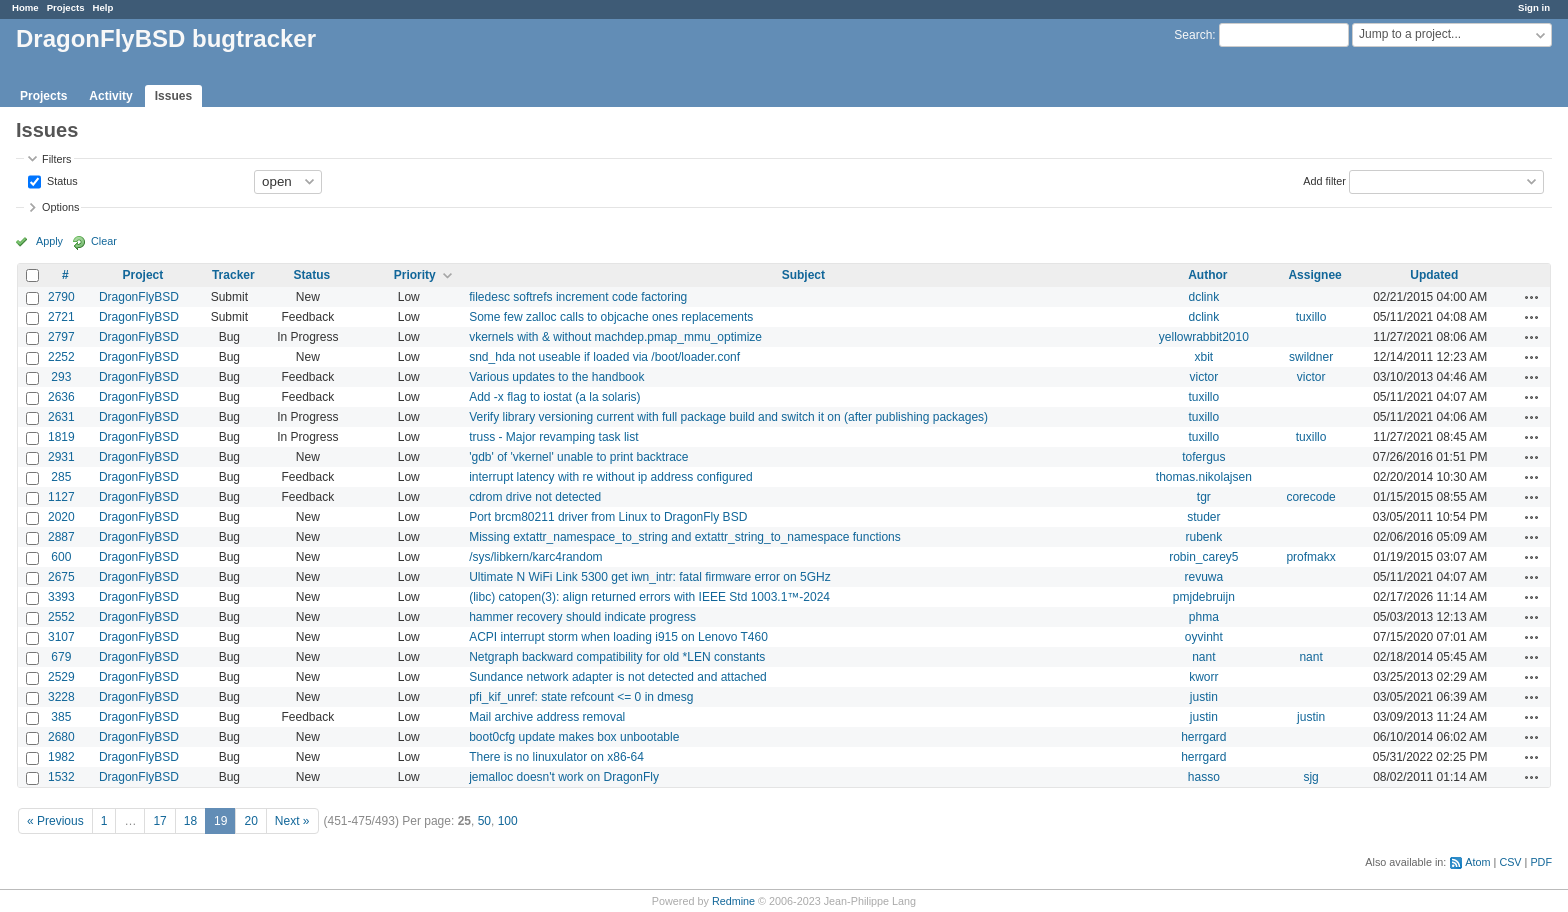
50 (484, 821)
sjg (1310, 777)
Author (1207, 275)
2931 (61, 457)
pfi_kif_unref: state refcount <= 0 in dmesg (581, 697)
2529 (61, 677)
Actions (1532, 297)
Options (60, 207)
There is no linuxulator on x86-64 (556, 757)
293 (61, 377)
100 (508, 821)
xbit (1204, 357)
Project (143, 275)
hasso (1204, 777)
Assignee (1314, 275)
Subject (803, 275)
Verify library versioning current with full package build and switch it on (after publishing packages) (728, 417)
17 (159, 821)
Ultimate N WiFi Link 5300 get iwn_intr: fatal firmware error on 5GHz (649, 577)
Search (1193, 35)
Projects (66, 7)
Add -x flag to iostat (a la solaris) (554, 397)
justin (1204, 697)
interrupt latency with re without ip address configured (610, 477)
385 (61, 717)
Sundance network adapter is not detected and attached (618, 677)
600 (61, 557)
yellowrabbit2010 (1204, 337)
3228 (61, 697)
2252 (61, 357)
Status (61, 180)
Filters (56, 159)
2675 (61, 577)
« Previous (55, 821)
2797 (61, 337)
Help (103, 7)
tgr (1204, 497)
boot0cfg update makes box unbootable (574, 737)
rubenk (1204, 537)
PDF (1541, 862)
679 (61, 657)
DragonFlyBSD (139, 297)
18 (190, 821)
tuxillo (1311, 317)
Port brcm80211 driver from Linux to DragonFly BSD (608, 517)
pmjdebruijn (1204, 597)
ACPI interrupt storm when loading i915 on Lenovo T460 (618, 637)
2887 (61, 537)
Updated (1434, 275)
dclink (1204, 297)
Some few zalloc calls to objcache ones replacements (611, 317)
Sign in (1534, 7)
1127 (61, 497)
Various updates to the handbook (556, 377)
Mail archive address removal (547, 717)
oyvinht (1204, 637)
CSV (1510, 862)
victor (1204, 377)
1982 (61, 757)
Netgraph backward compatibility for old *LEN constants (617, 657)
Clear (104, 241)
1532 (61, 777)
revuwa (1204, 577)
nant (1203, 657)
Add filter (1324, 180)
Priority (415, 275)
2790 (61, 297)
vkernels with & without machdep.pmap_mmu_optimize (615, 337)
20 (250, 821)
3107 (61, 637)
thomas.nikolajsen (1204, 477)
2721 (61, 317)
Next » (292, 821)
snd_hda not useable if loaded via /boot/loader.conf (604, 357)
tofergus (1203, 457)
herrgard (1203, 737)
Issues (173, 96)
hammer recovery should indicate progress (582, 617)
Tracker (233, 275)
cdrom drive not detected (535, 497)
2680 (61, 737)
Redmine (733, 901)
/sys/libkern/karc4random (535, 557)
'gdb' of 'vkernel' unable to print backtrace (578, 457)
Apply (49, 241)
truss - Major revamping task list (553, 437)
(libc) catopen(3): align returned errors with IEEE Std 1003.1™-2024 (649, 597)
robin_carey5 (1203, 557)
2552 (61, 617)
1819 (61, 437)
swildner (1311, 357)
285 (61, 477)
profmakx (1310, 557)
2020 (61, 517)
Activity (110, 96)
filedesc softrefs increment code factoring (578, 297)
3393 (61, 597)
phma (1204, 617)
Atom (1477, 862)
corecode (1310, 497)
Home (25, 7)
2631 (61, 417)
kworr (1203, 677)
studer (1203, 517)
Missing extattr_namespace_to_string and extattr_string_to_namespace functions (685, 537)
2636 (61, 397)
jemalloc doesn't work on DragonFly (564, 777)
